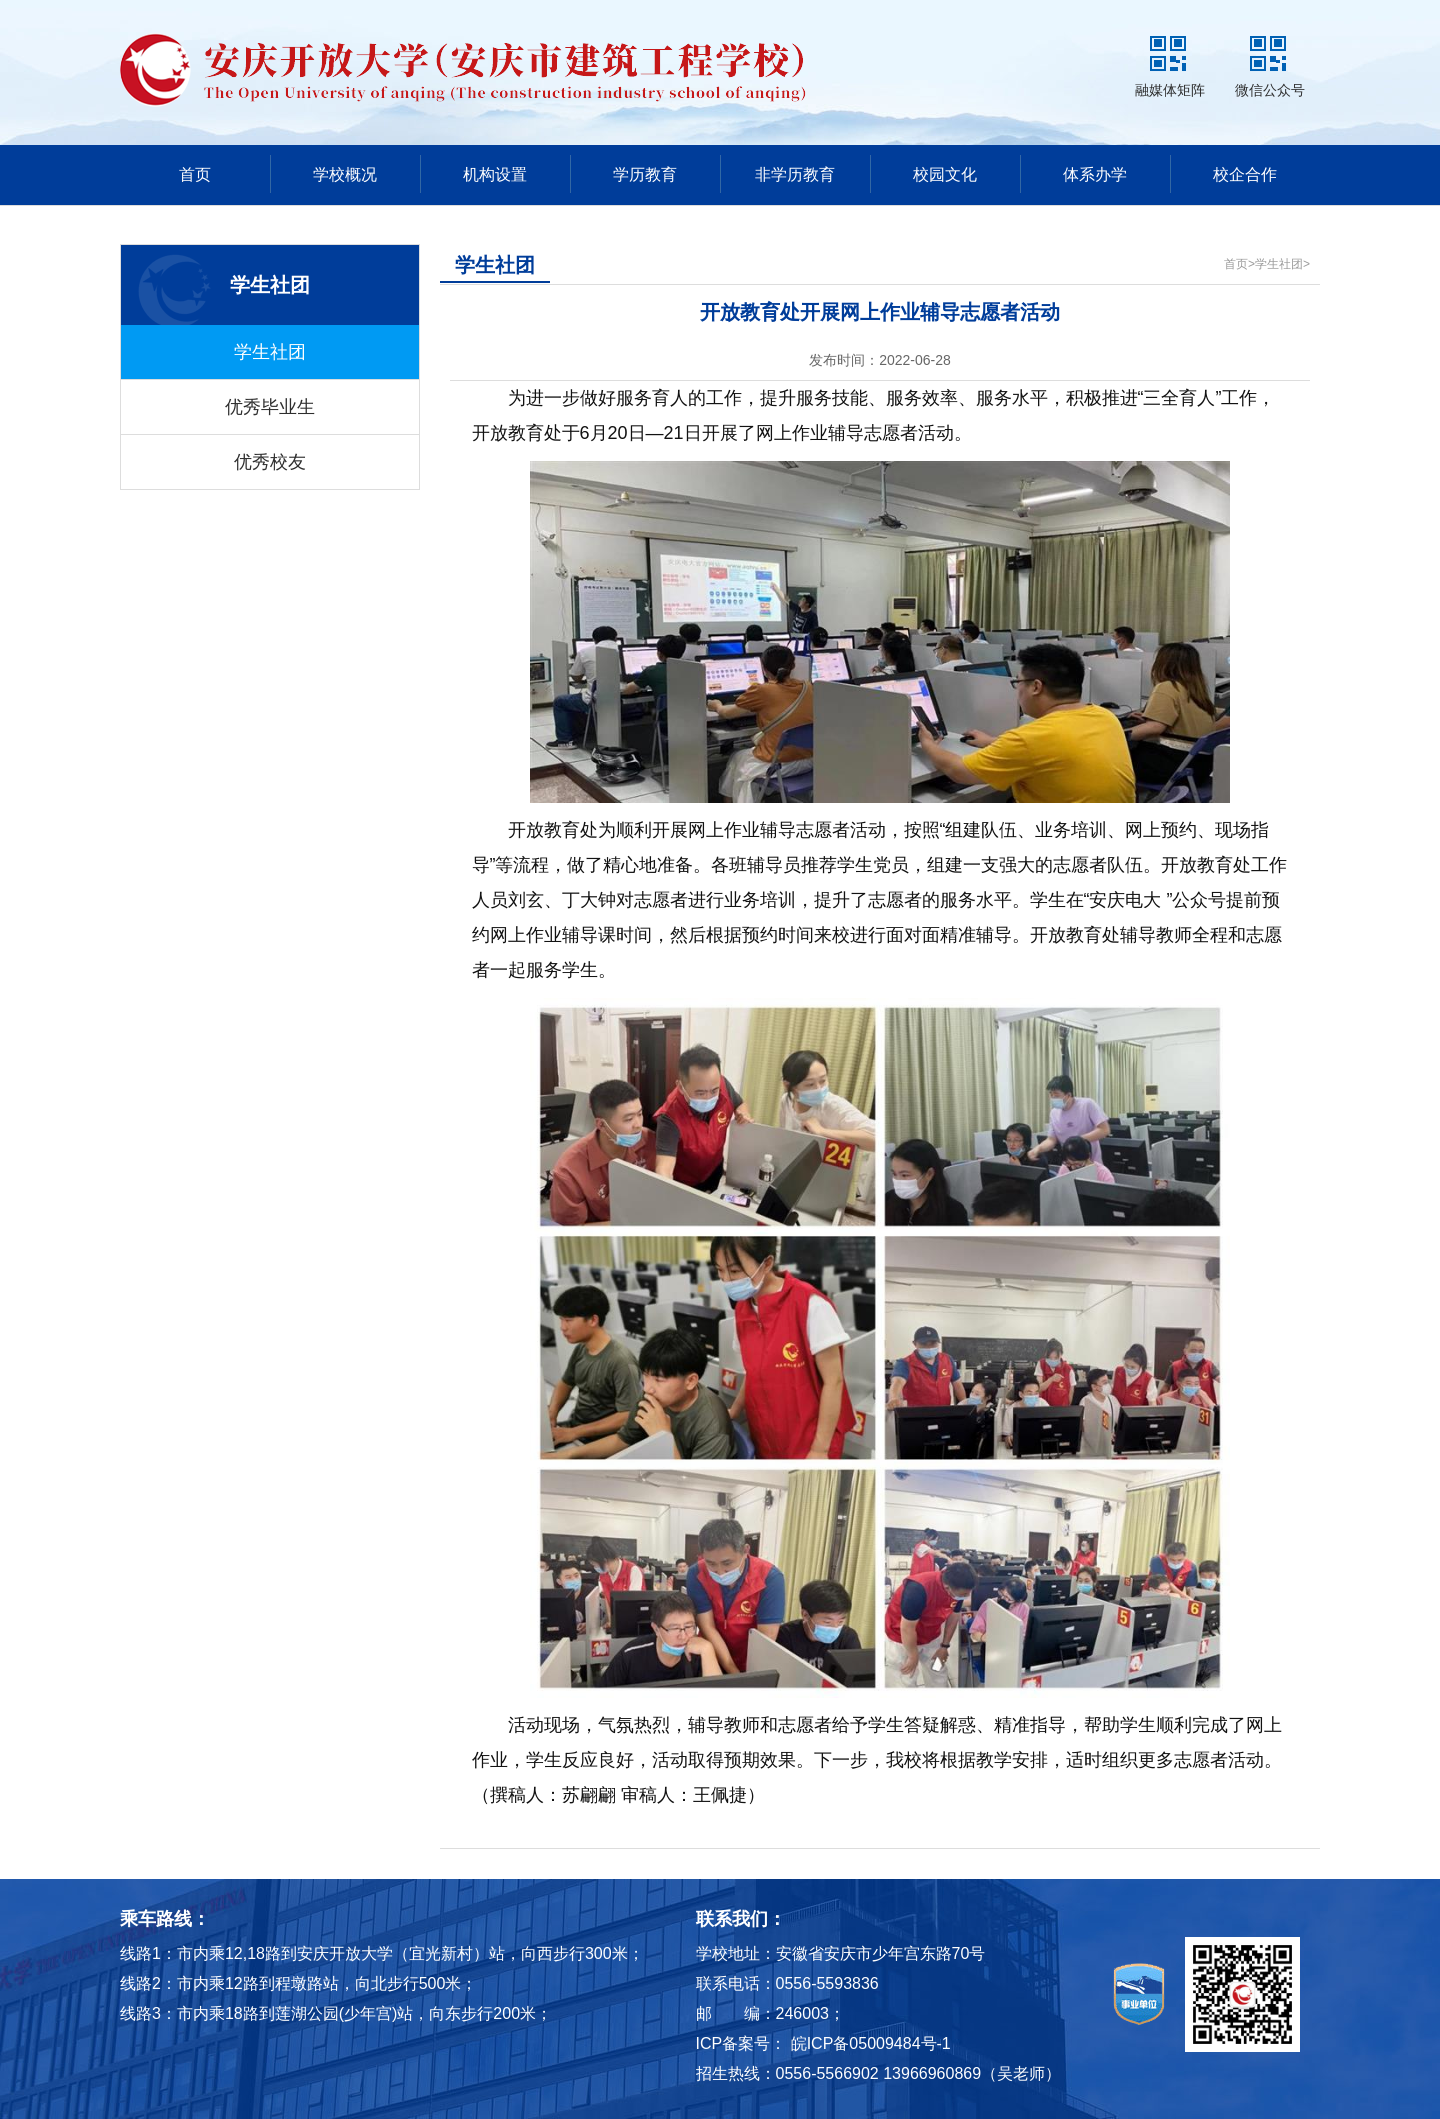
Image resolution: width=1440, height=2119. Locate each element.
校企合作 (1245, 174)
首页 (195, 174)
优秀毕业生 (270, 407)
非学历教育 (795, 174)
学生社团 (270, 352)
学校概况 (345, 174)
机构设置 (495, 174)
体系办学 (1095, 174)
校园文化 (945, 174)
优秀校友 (270, 462)
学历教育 (645, 174)
